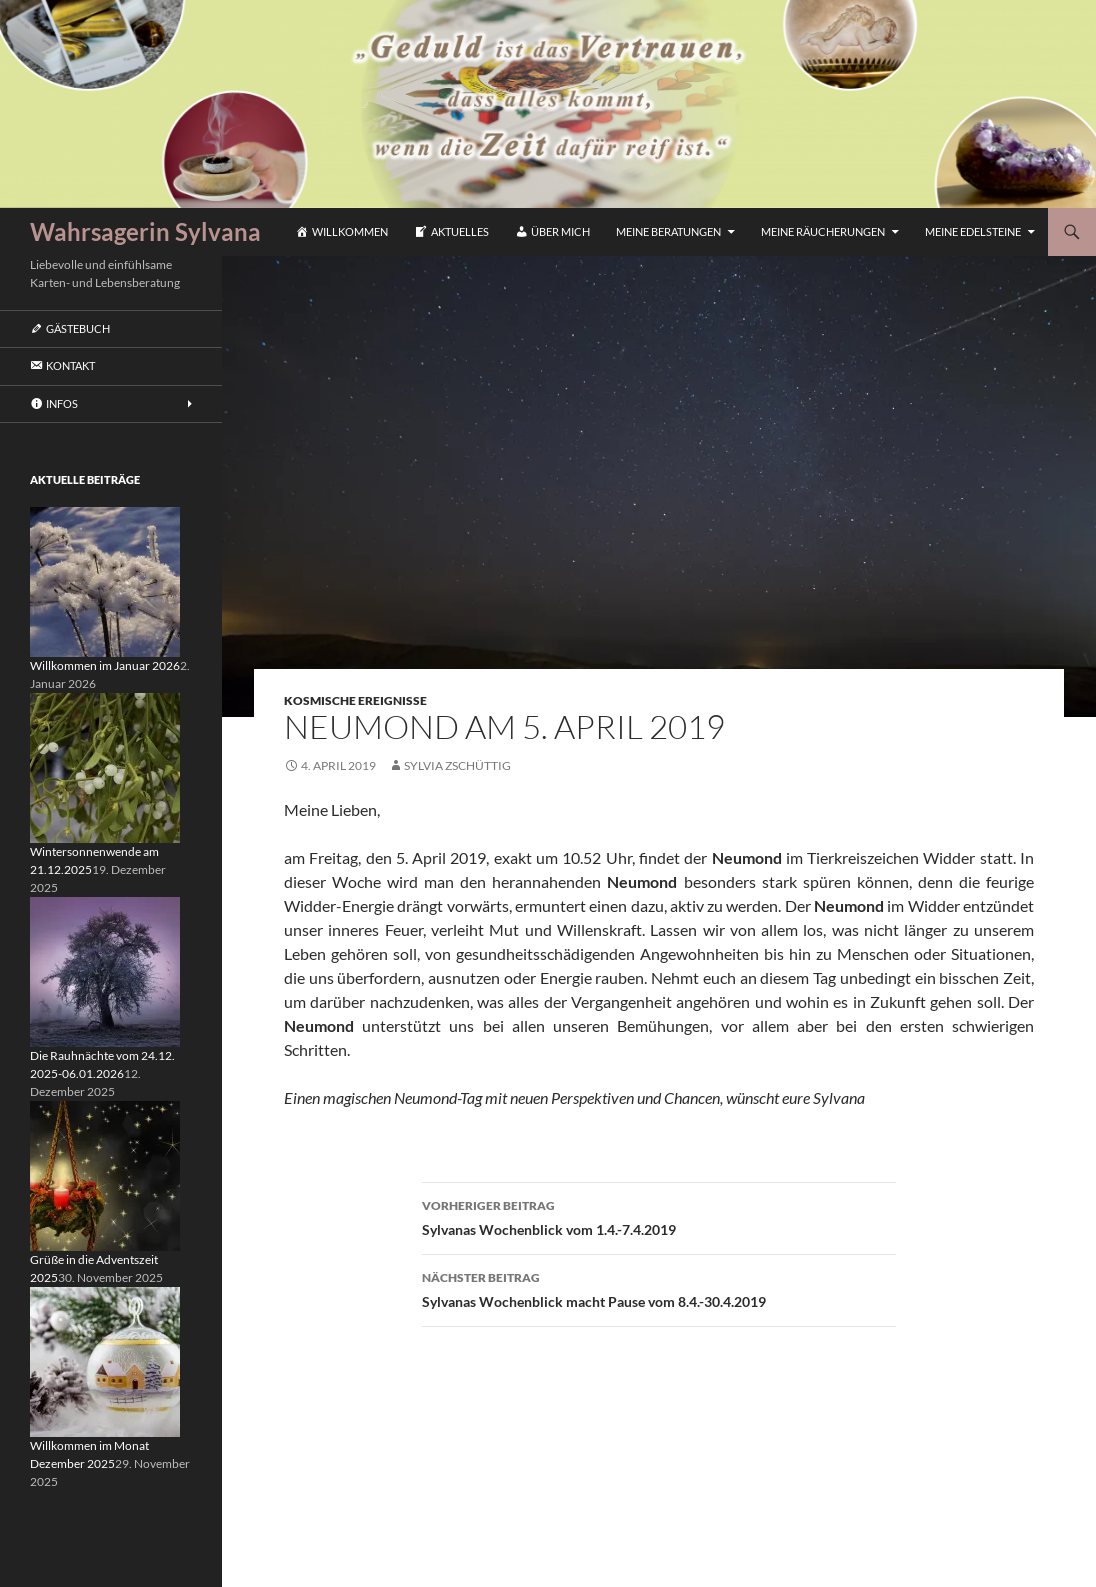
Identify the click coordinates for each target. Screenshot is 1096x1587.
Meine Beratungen (668, 231)
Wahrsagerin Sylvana (145, 231)
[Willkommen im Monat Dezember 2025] (105, 1360)
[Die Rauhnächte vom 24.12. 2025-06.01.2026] (105, 970)
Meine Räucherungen (823, 231)
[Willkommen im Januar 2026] (105, 580)
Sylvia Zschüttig (457, 765)
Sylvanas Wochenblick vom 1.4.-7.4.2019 (659, 1216)
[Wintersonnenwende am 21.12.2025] (105, 766)
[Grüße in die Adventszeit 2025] (105, 1174)
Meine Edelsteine (973, 231)
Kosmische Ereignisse (355, 700)
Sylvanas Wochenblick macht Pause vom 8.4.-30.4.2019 (659, 1288)
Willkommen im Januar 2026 (105, 665)
